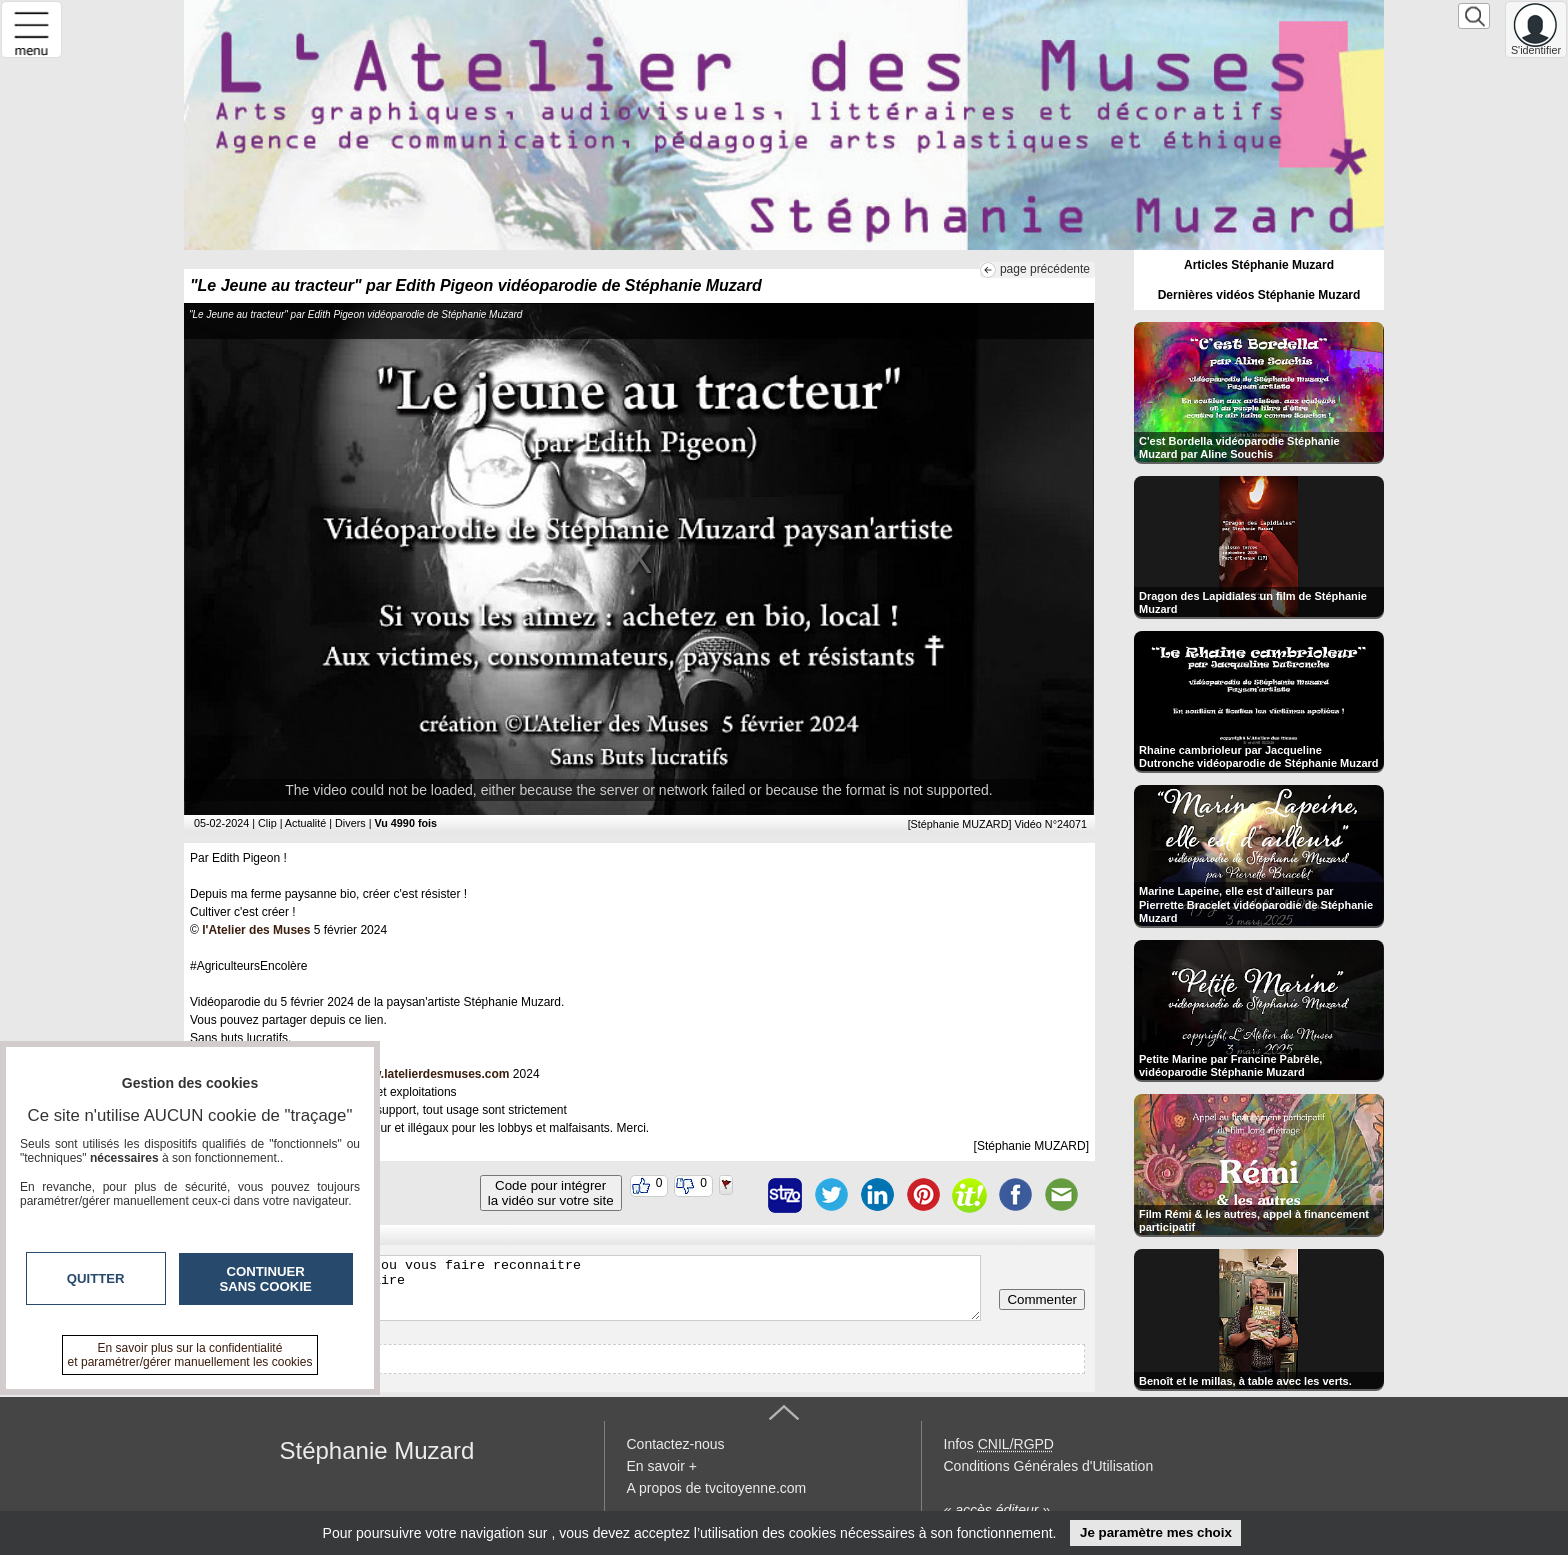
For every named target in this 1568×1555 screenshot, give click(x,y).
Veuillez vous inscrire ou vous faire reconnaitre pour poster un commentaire (587, 1288)
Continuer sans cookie (266, 1279)
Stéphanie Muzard (377, 1450)
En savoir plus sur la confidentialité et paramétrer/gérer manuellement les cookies (190, 1355)
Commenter (1042, 1299)
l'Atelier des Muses (256, 930)
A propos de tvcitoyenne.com (717, 1488)
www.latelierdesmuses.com (431, 1074)
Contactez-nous (676, 1444)
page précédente (1045, 269)
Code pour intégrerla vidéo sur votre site (551, 1193)
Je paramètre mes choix (1156, 1532)
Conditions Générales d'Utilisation (1049, 1466)
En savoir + (662, 1466)
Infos (999, 1444)
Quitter (96, 1278)
